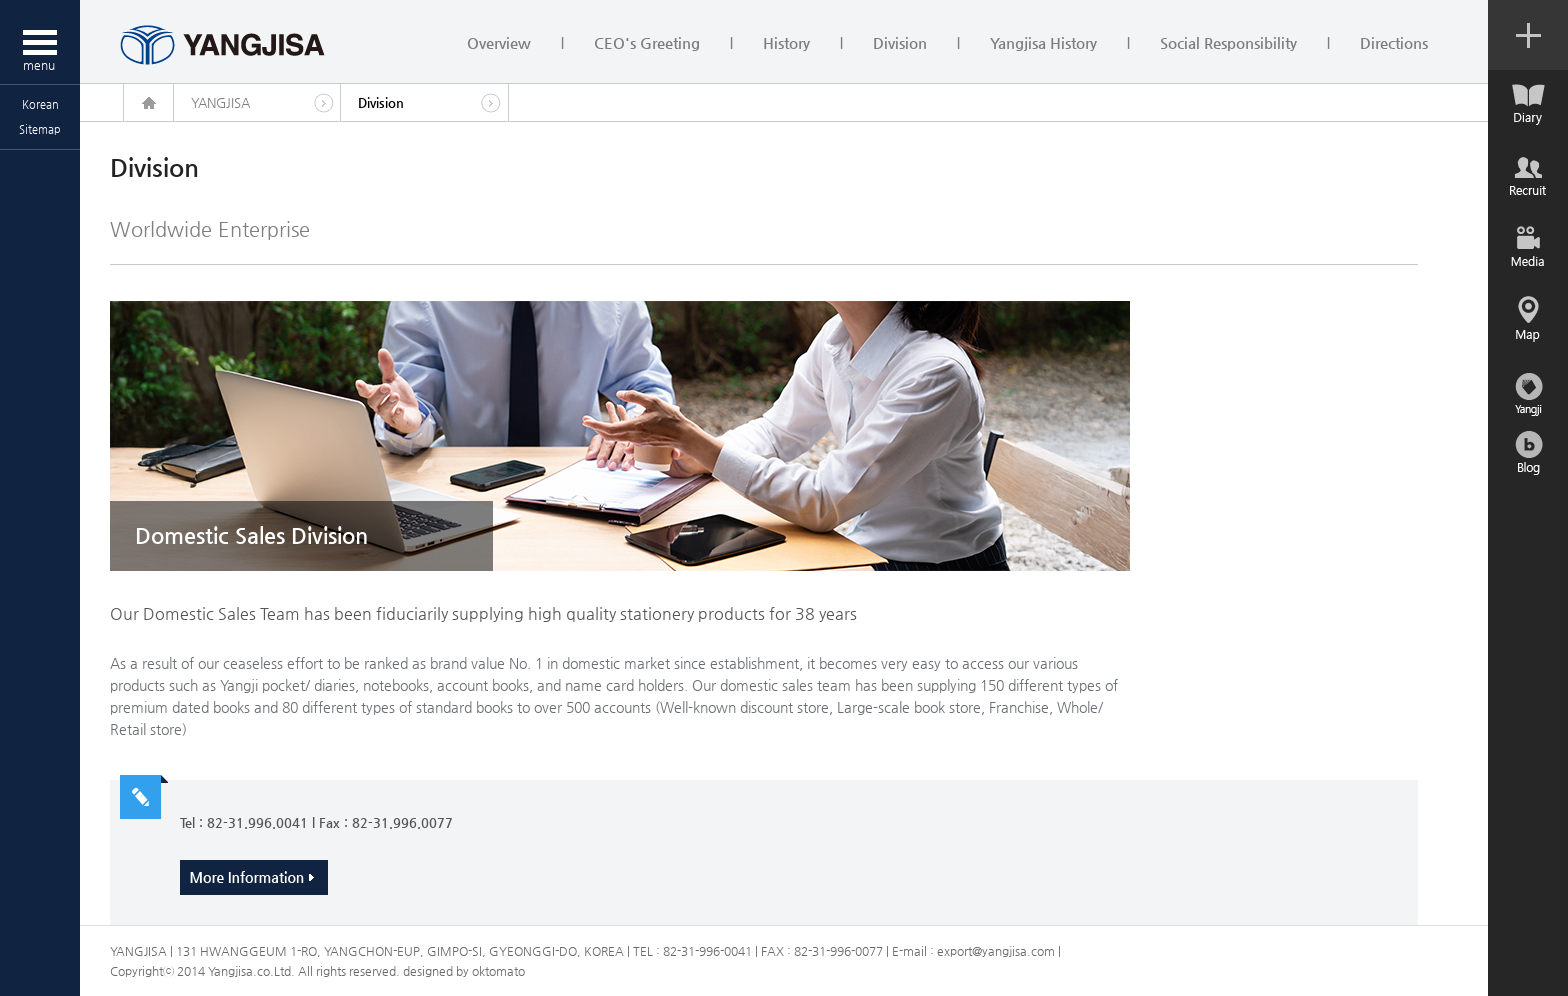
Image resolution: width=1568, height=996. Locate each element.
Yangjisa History (1043, 42)
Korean (40, 104)
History (786, 42)
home (149, 102)
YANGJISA (220, 102)
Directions (1394, 42)
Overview (499, 42)
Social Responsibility (1228, 42)
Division (900, 42)
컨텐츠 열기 (1528, 35)
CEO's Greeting (647, 42)
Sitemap (40, 129)
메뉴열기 (40, 42)
